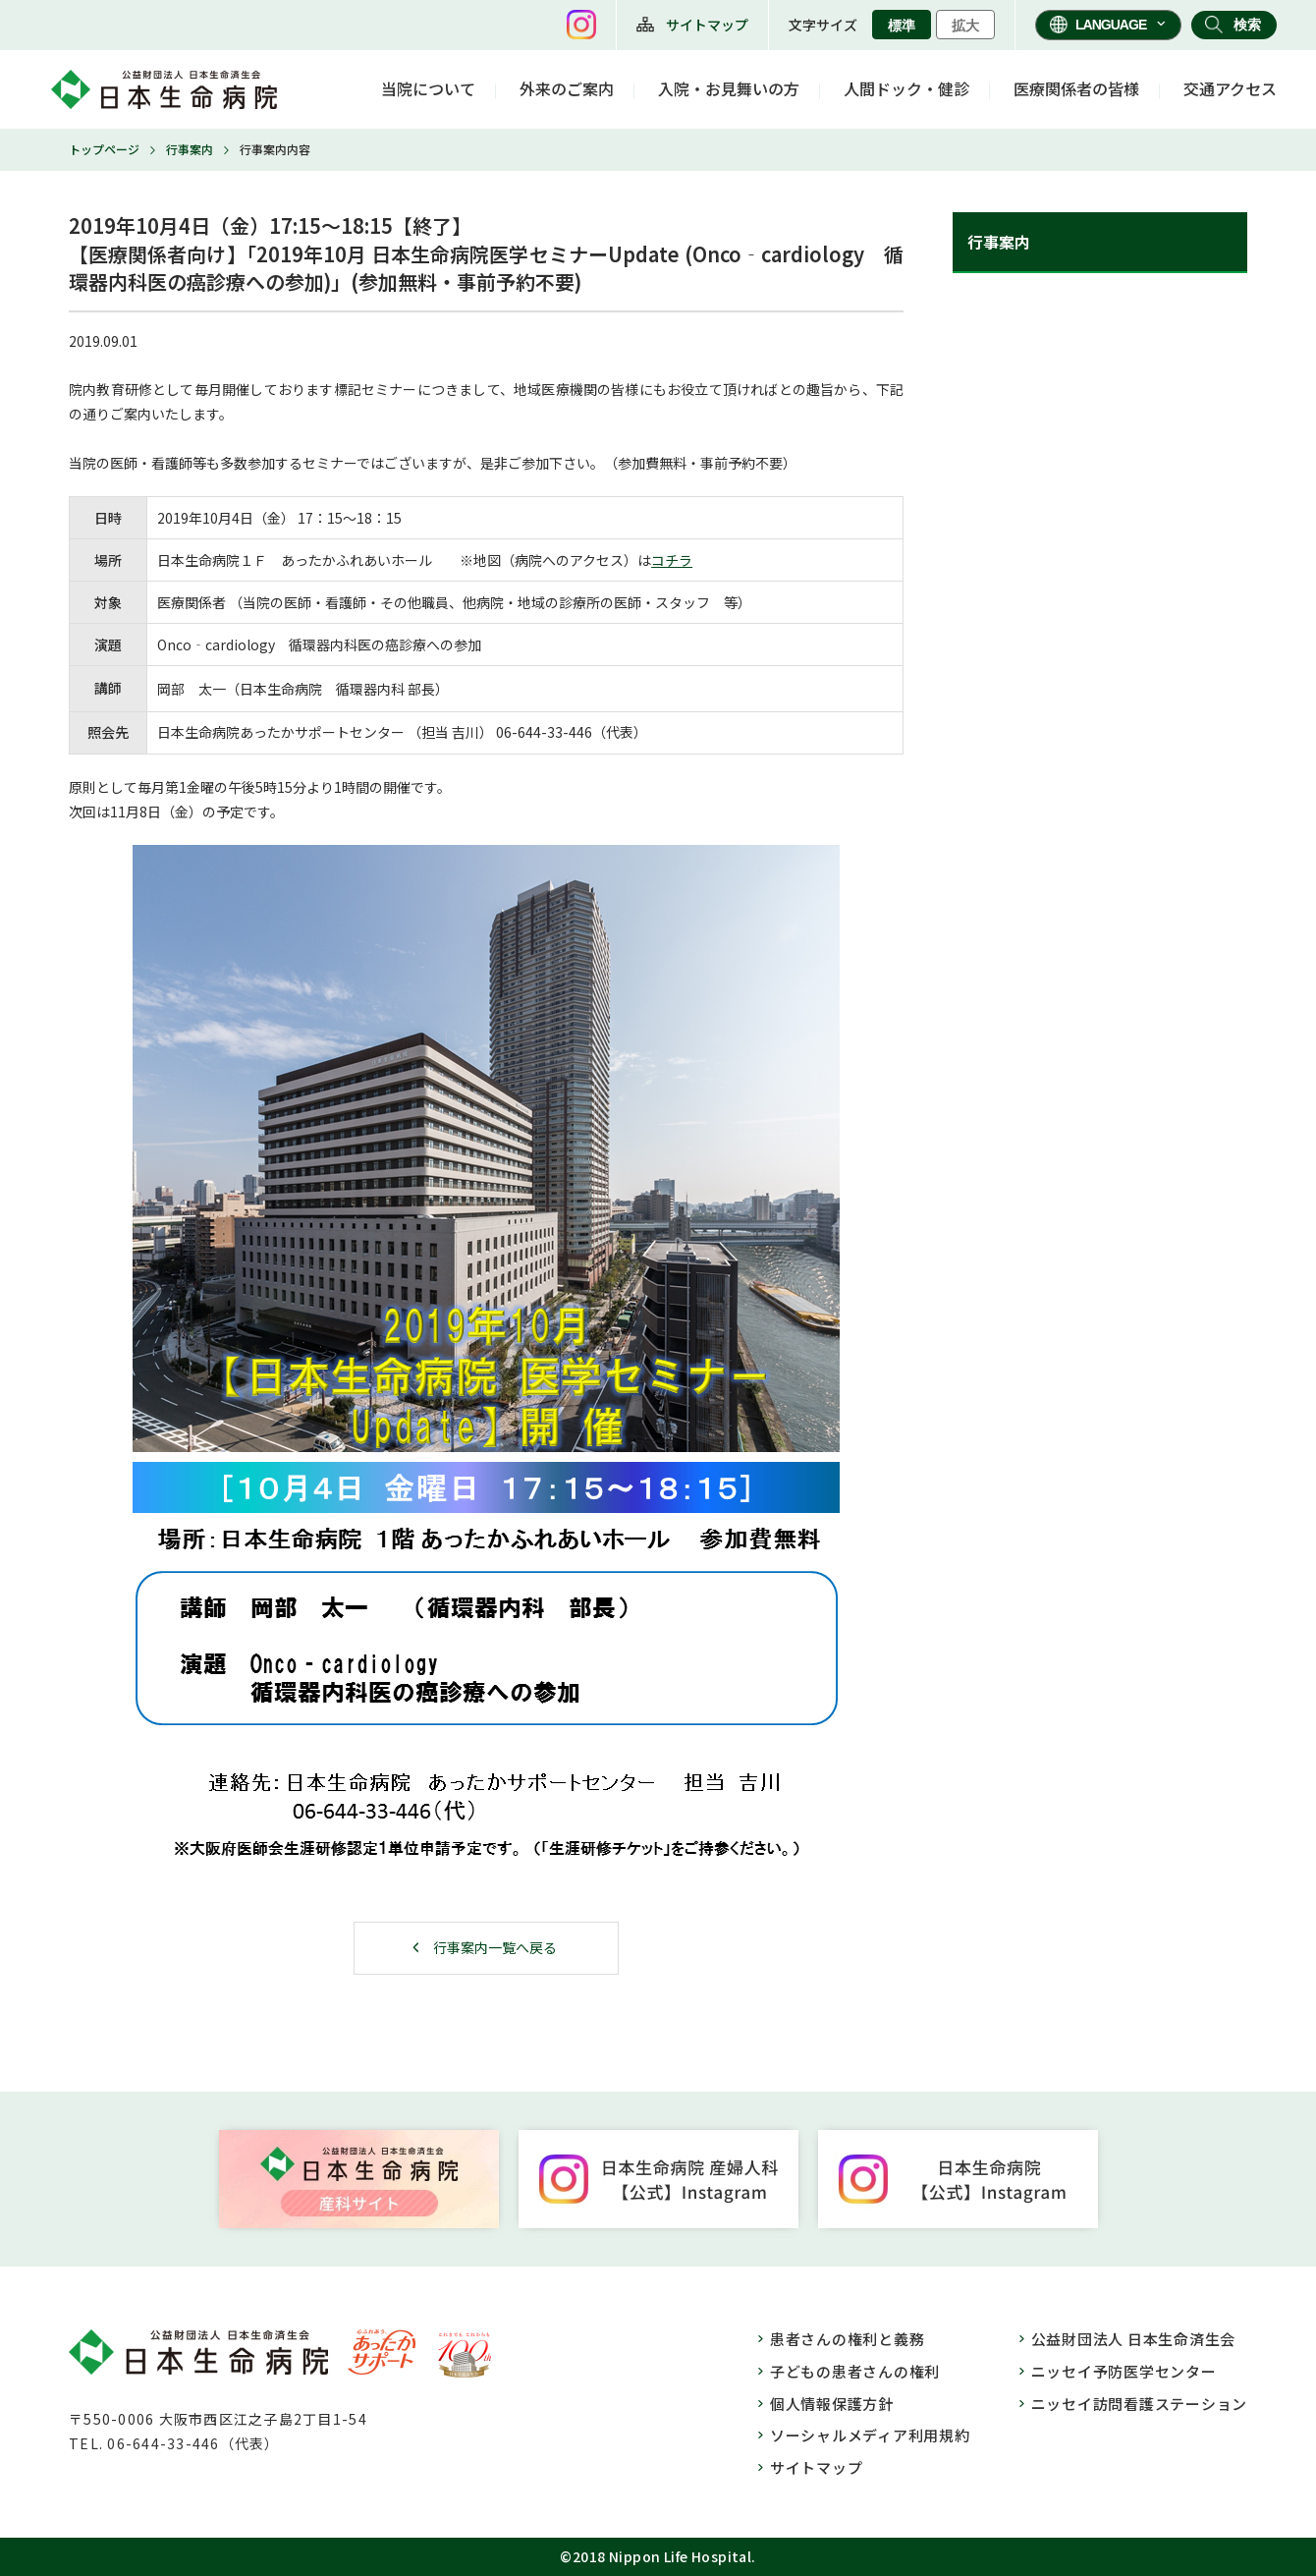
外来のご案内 (567, 88)
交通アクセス (1230, 88)
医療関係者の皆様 (1076, 88)
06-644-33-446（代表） (193, 2443)
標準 (901, 25)
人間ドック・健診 (906, 88)
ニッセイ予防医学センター (1124, 2371)
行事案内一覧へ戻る (495, 1947)
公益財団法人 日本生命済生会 (1133, 2338)
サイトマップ (707, 24)
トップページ (104, 148)
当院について (428, 88)
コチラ (671, 560)
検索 (1247, 24)
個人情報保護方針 (832, 2403)
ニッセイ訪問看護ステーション (1139, 2403)
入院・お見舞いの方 (728, 88)
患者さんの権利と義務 (847, 2338)
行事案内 (189, 148)
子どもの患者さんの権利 (855, 2371)
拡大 (965, 25)
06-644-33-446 (544, 732)
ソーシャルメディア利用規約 (870, 2435)
